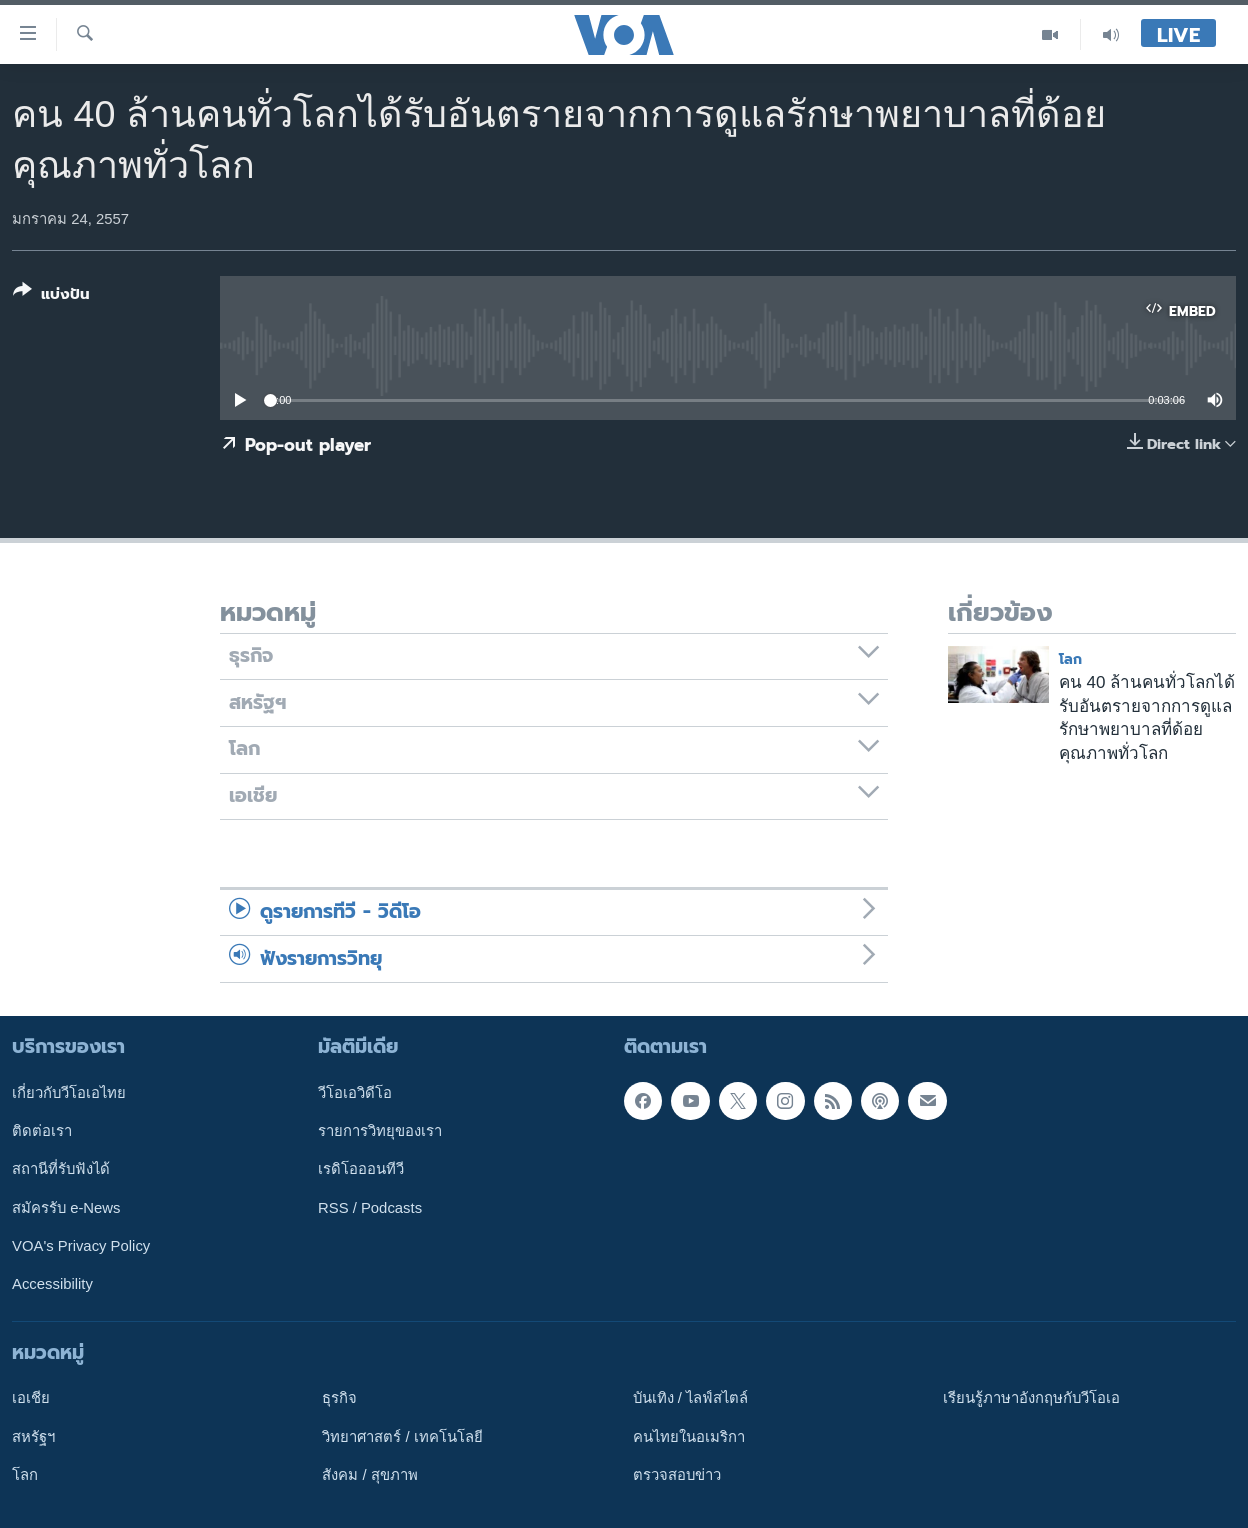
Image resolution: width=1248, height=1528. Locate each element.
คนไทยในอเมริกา (689, 1437)
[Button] (51, 296)
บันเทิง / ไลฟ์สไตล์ (690, 1398)
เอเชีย (31, 1398)
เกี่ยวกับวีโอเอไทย (69, 1093)
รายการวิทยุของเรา (380, 1131)
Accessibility (52, 1284)
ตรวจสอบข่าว (677, 1475)
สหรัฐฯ (33, 1437)
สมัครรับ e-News (66, 1208)
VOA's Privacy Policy (81, 1246)
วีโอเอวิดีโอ (355, 1093)
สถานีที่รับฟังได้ (61, 1169)
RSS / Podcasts (370, 1208)
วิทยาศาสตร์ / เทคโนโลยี (402, 1437)
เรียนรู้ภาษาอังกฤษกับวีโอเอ (1031, 1398)
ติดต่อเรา (42, 1131)
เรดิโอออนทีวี (361, 1169)
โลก (1070, 659)
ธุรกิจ (339, 1398)
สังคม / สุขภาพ (369, 1475)
